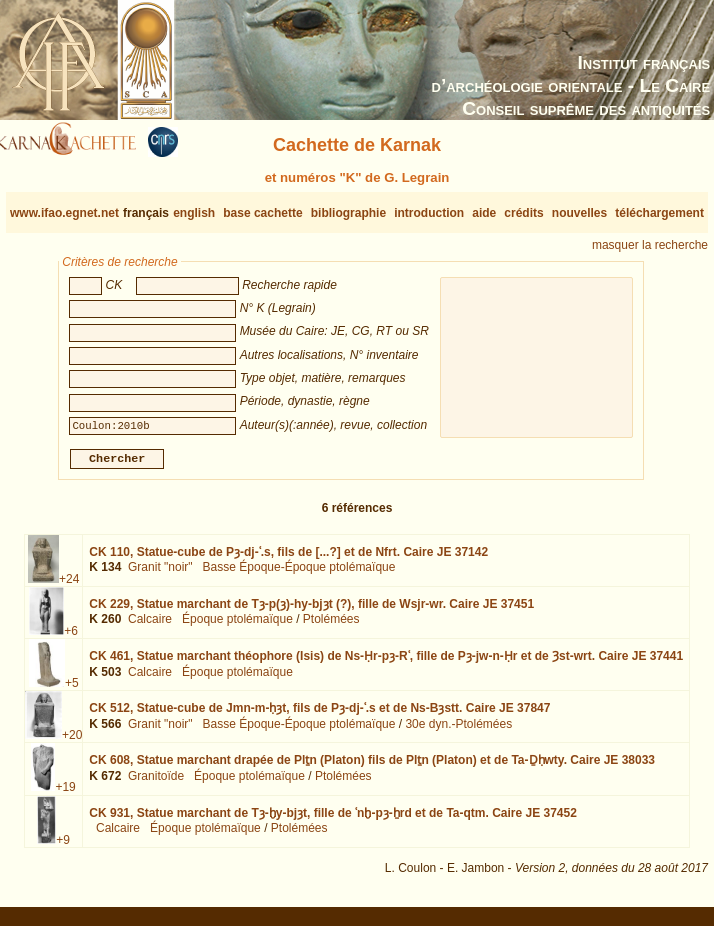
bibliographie (348, 213)
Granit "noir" (160, 575)
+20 (72, 743)
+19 (65, 795)
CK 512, (319, 716)
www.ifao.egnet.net (64, 213)
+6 (71, 639)
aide (484, 213)
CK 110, (288, 560)
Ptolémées (331, 627)
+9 (63, 847)
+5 (72, 691)
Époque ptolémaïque (237, 627)
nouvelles (579, 213)
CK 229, (311, 612)
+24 (69, 587)
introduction (429, 213)
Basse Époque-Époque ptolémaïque (299, 575)
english (194, 213)
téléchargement (659, 213)
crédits (523, 213)
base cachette (262, 213)
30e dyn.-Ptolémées (458, 732)
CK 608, (372, 768)
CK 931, (333, 820)
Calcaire (150, 627)
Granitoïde (156, 784)
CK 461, (386, 664)
